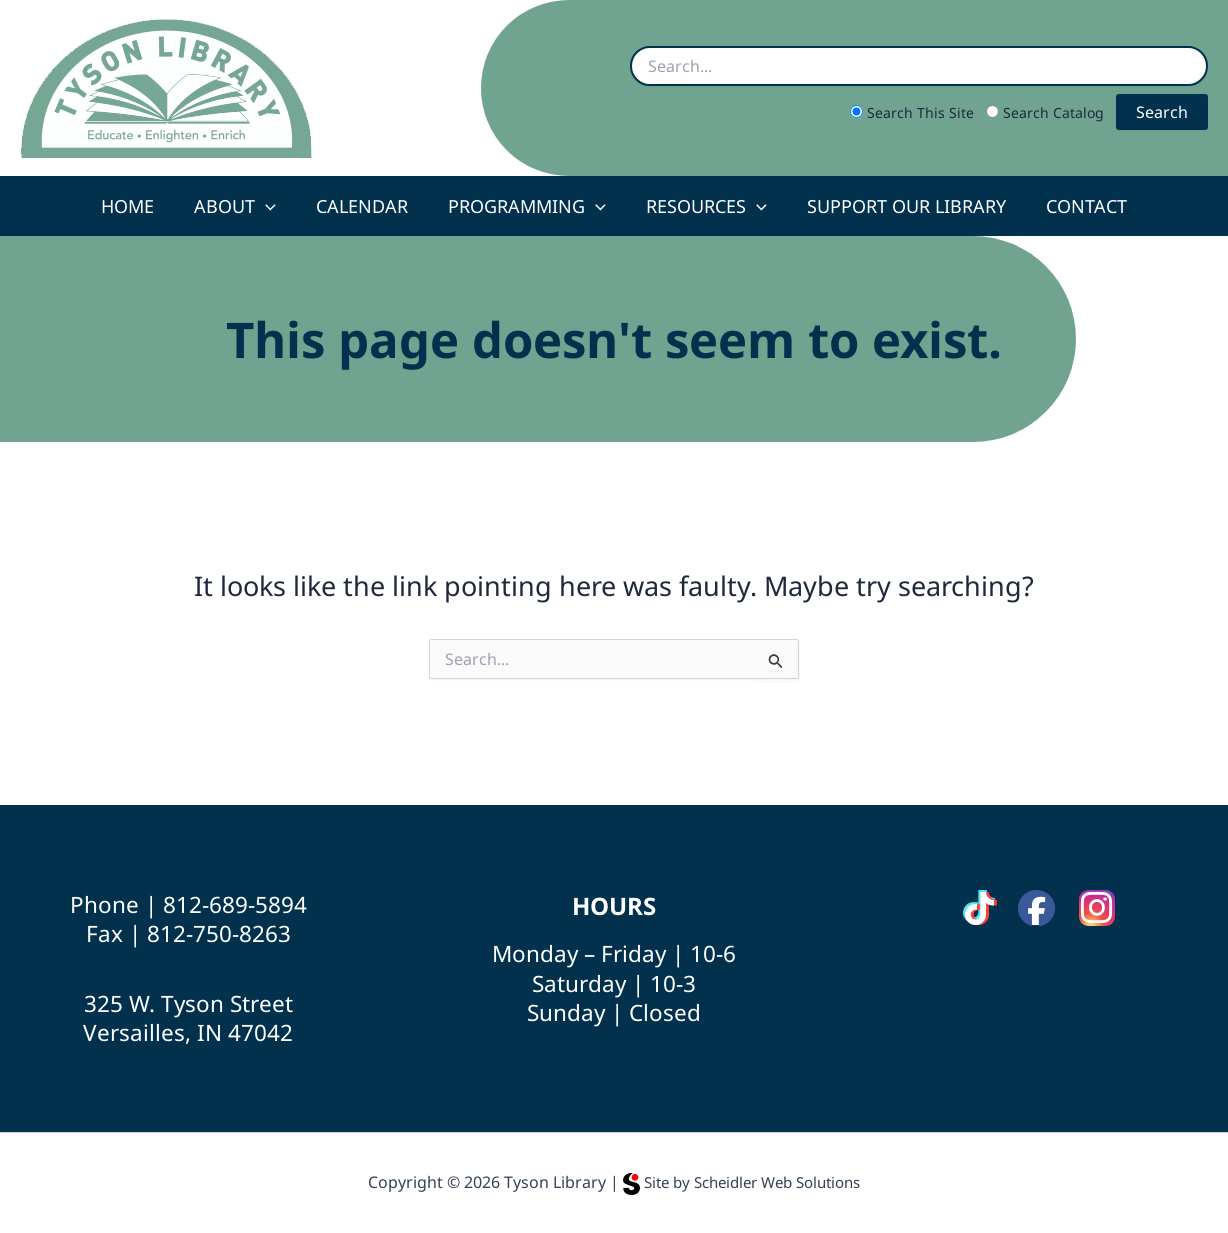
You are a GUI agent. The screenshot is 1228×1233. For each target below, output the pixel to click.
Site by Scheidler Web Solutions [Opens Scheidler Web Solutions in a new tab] (741, 1182)
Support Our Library (898, 206)
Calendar (366, 206)
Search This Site (914, 112)
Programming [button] (527, 206)
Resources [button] (702, 206)
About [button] (243, 206)
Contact (1074, 206)
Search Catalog (1047, 112)
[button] (273, 206)
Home (139, 206)
